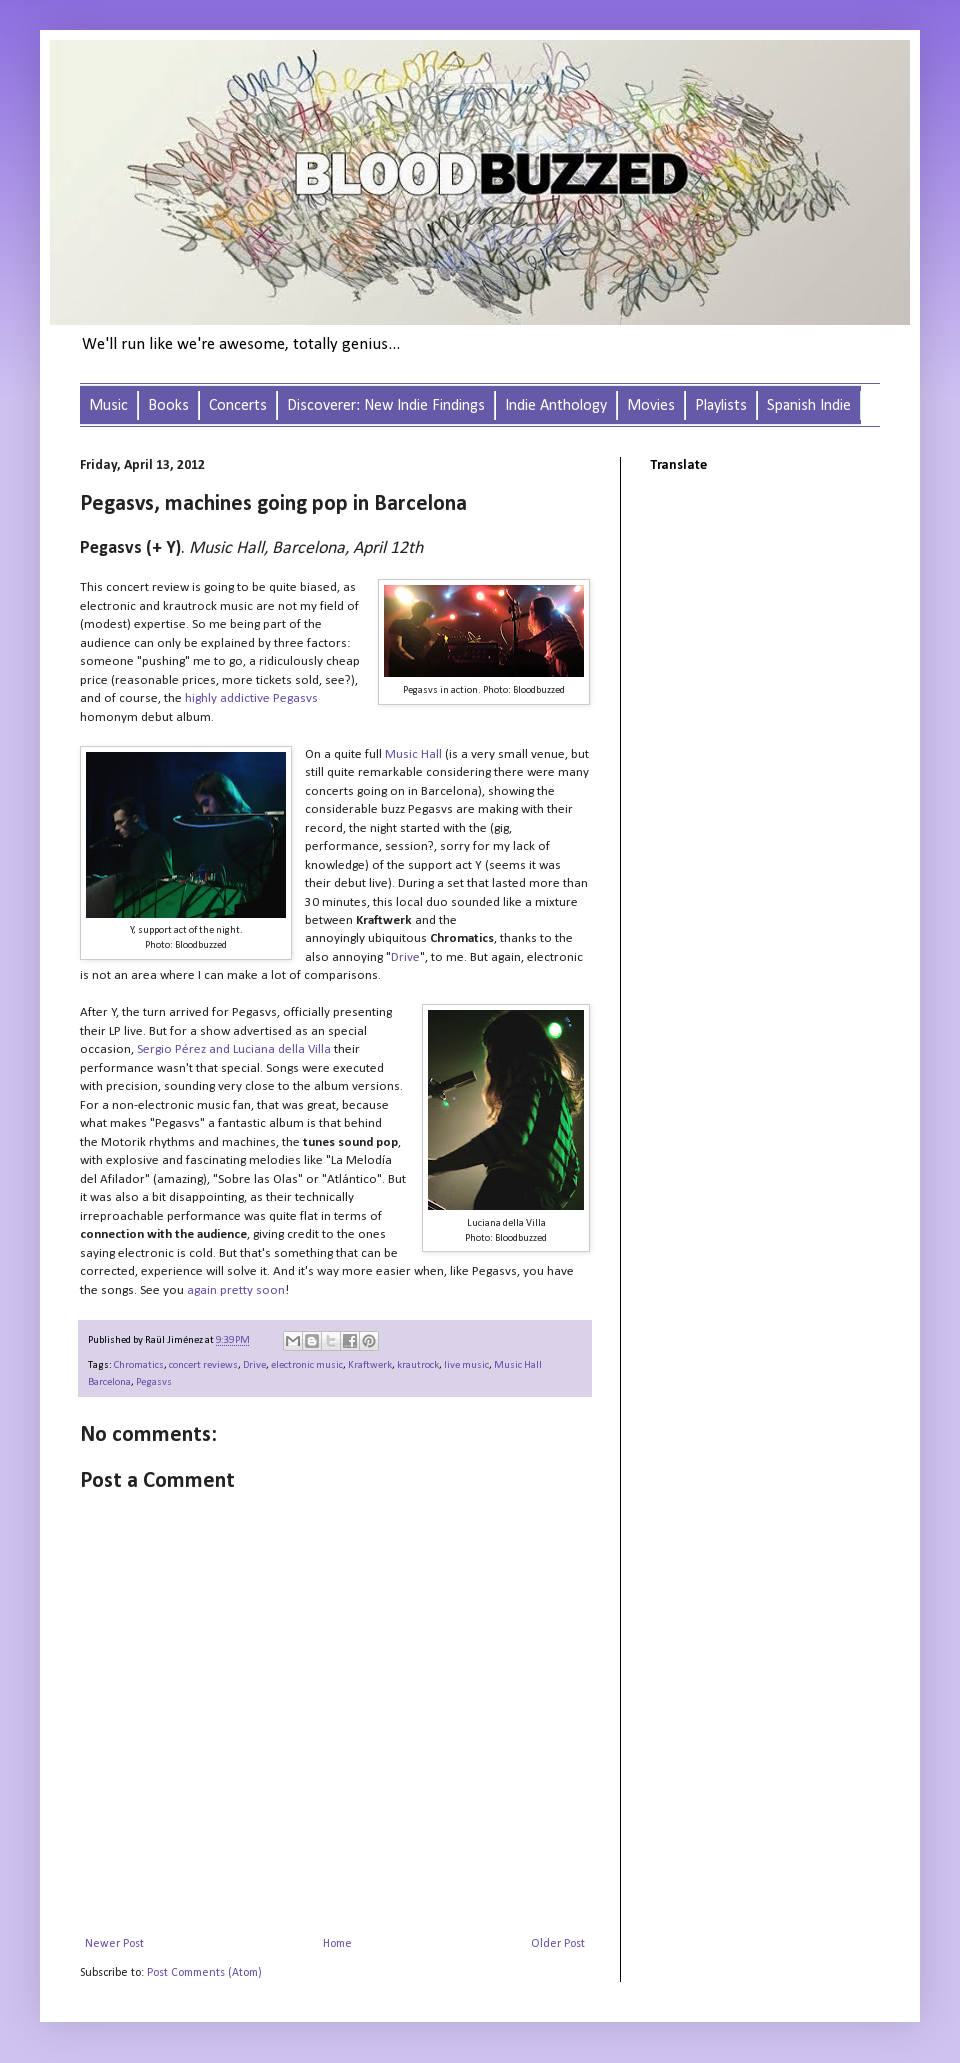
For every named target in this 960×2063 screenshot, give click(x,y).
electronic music (307, 1365)
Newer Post (114, 1944)
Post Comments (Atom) (204, 1973)
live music (466, 1365)
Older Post (558, 1944)
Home (337, 1944)
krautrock (418, 1365)
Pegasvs (154, 1382)
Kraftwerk (370, 1365)
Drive (254, 1365)
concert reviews (203, 1365)
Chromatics (139, 1365)
